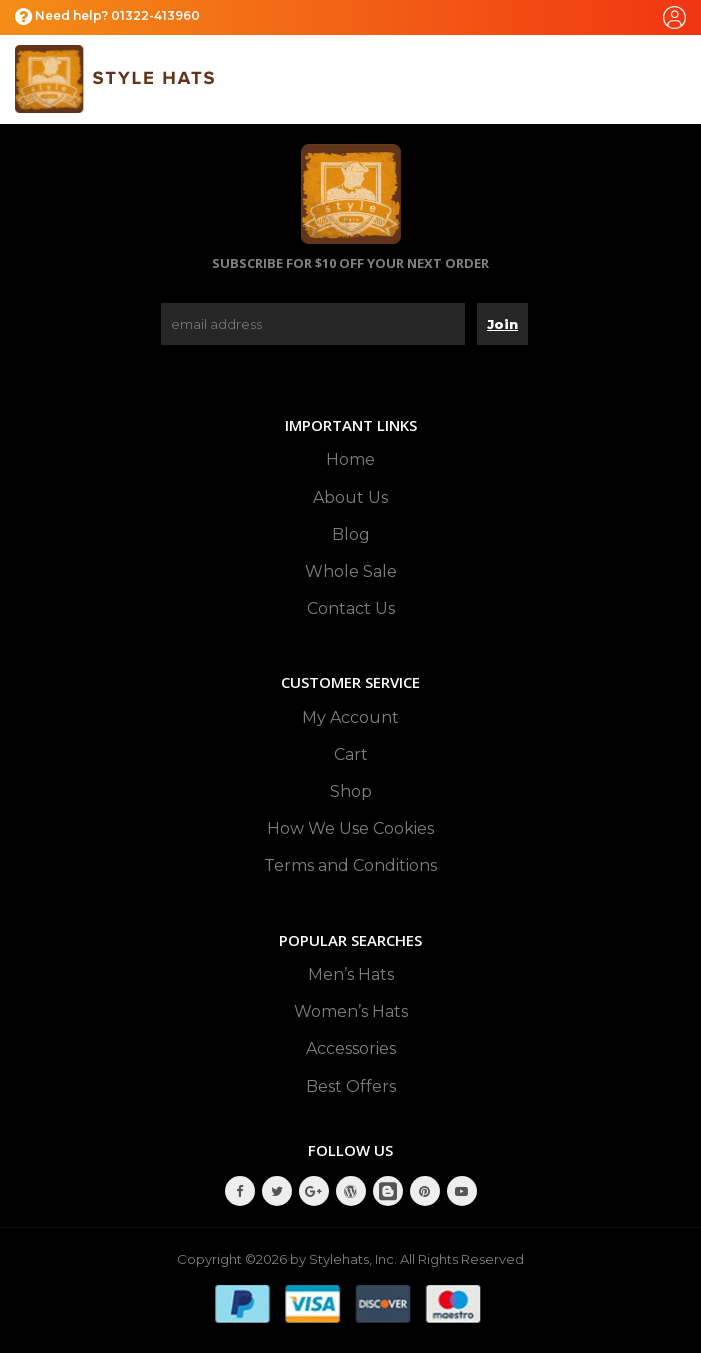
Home (350, 459)
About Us (350, 497)
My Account (350, 717)
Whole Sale (351, 571)
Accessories (351, 1048)
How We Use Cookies (350, 828)
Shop (351, 791)
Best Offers (351, 1086)
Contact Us (351, 608)
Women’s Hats (351, 1011)
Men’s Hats (351, 974)
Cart (351, 754)
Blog (351, 534)
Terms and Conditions (350, 865)
